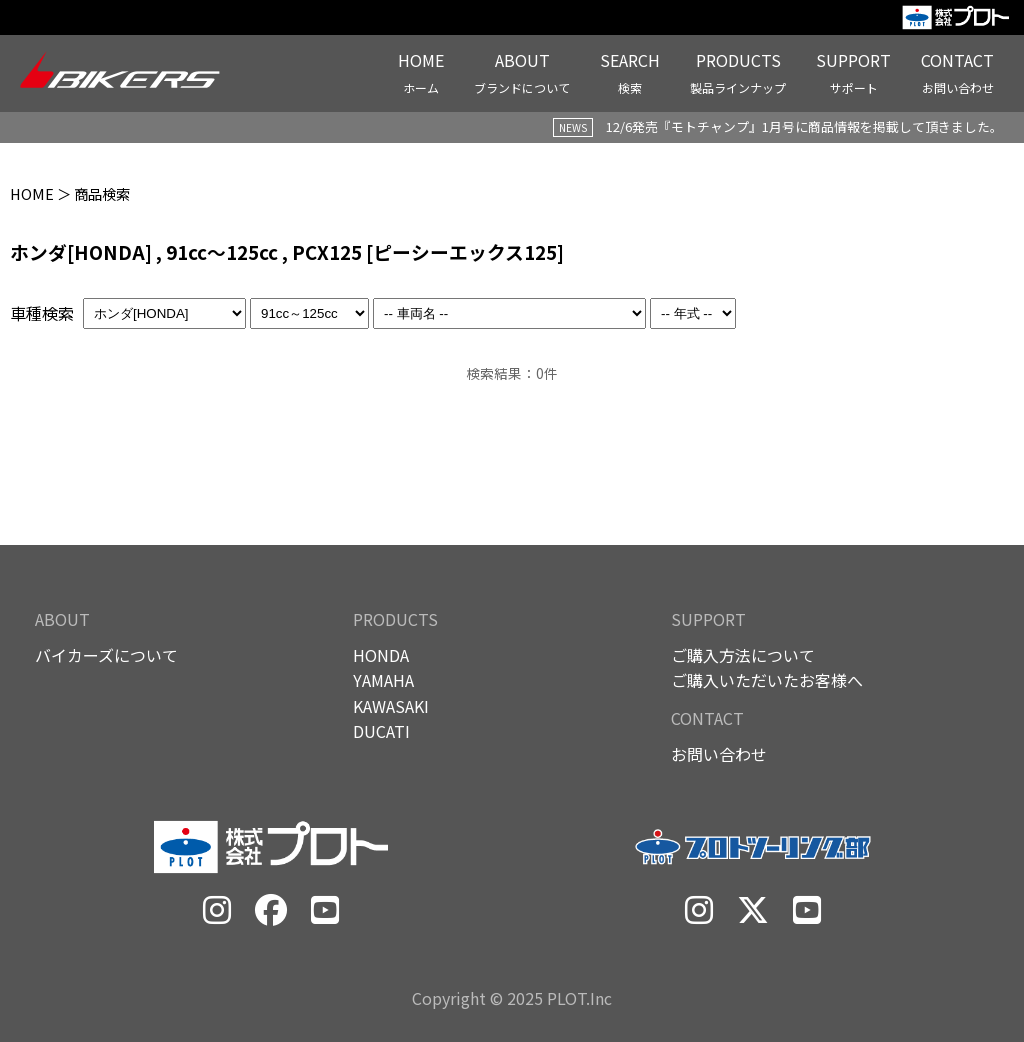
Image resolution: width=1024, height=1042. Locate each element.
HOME (32, 193)
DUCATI (381, 731)
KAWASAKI (391, 706)
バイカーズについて (106, 655)
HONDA (381, 655)
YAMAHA (383, 680)
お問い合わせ (719, 754)
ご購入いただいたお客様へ (767, 680)
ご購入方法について (743, 655)
